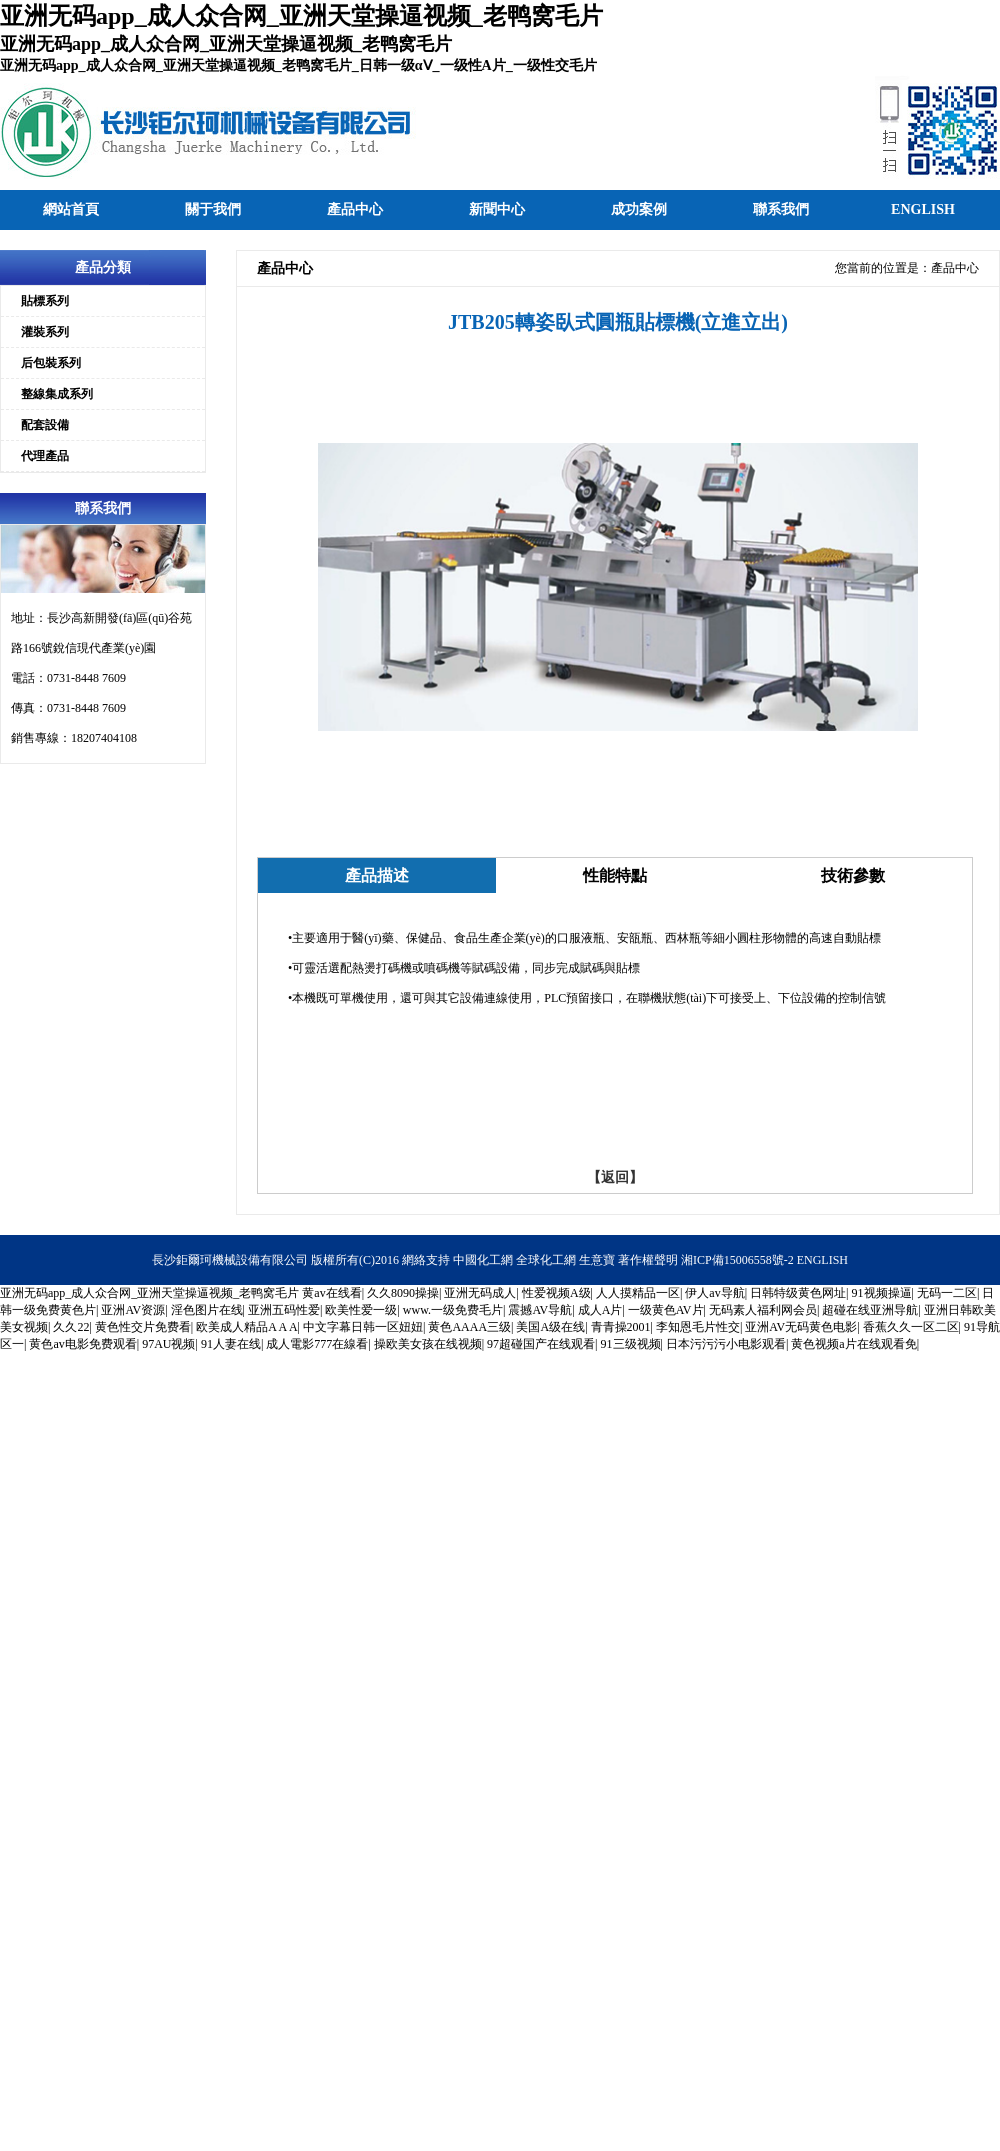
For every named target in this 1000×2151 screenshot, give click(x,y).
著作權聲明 (648, 1260)
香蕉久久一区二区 (911, 1327)
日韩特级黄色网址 (798, 1293)
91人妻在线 (231, 1344)
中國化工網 (483, 1260)
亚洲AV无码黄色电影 (801, 1327)
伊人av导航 (714, 1293)
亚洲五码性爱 (284, 1310)
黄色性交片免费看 (143, 1327)
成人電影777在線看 (317, 1344)
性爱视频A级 (556, 1293)
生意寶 (597, 1260)
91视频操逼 (882, 1293)
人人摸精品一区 (638, 1293)
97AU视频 (168, 1344)
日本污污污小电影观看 (726, 1344)
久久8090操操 (403, 1293)
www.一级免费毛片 (453, 1310)
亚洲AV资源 (133, 1310)
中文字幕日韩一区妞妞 (363, 1327)
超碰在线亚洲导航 (870, 1310)
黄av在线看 (331, 1293)
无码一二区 (947, 1293)
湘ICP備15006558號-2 (737, 1260)
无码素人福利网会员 (763, 1310)
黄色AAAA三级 (469, 1327)
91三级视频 (631, 1344)
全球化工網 (546, 1260)
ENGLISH (822, 1260)
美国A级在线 (550, 1327)
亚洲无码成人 (480, 1293)
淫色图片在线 (207, 1310)
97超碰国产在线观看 (541, 1344)
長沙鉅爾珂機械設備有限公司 (230, 1260)
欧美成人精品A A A (246, 1327)
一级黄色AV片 (666, 1310)
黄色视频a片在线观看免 (853, 1344)
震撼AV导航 (540, 1310)
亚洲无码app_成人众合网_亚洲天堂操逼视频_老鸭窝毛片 (149, 1293)
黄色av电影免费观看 (82, 1344)
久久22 (71, 1327)
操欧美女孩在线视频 (428, 1344)
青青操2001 (621, 1327)
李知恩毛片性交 (698, 1327)
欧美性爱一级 (361, 1310)
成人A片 (600, 1310)
